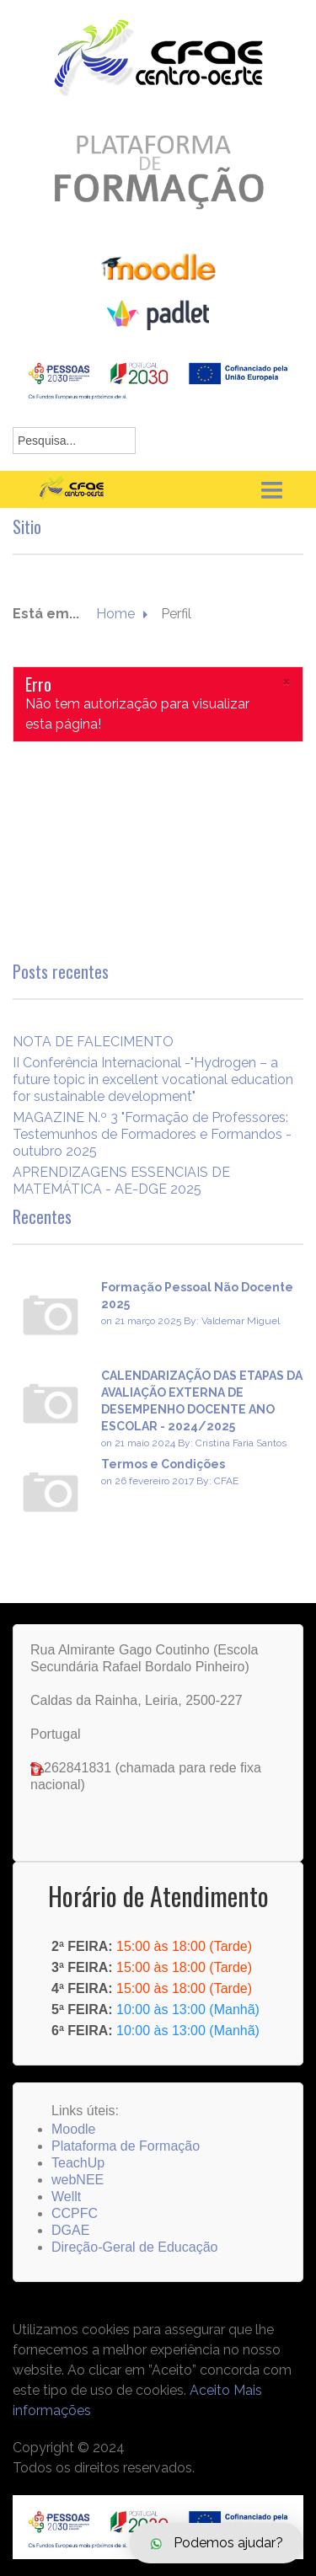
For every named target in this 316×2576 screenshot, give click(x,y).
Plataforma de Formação (125, 2146)
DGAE (70, 2230)
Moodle (73, 2129)
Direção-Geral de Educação (134, 2247)
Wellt (66, 2196)
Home (115, 614)
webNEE (77, 2179)
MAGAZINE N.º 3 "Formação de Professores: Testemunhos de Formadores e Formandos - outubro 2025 (152, 1134)
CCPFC (74, 2213)
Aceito (210, 2390)
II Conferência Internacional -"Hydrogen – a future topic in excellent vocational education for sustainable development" (153, 1079)
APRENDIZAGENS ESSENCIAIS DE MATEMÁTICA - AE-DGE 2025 (121, 1180)
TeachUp (77, 2163)
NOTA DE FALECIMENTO (93, 1042)
